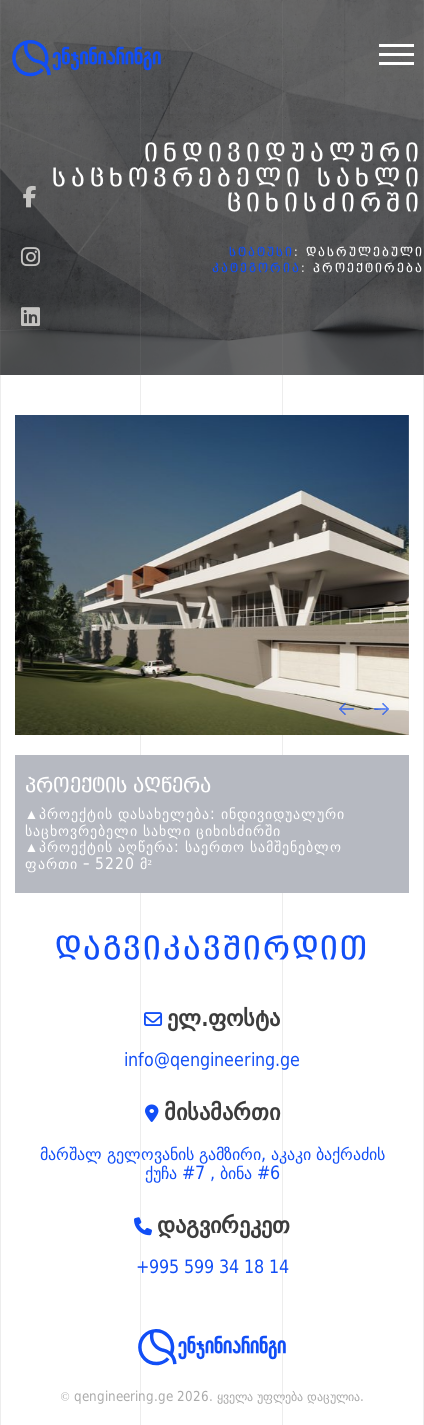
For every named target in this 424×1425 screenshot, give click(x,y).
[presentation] (346, 709)
